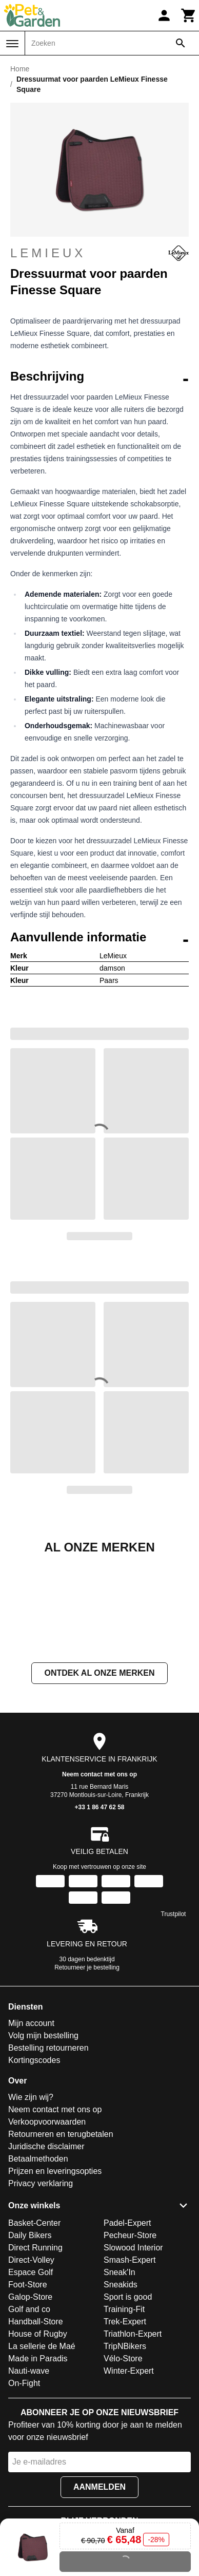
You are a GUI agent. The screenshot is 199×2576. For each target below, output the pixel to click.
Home (19, 69)
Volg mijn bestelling (43, 2138)
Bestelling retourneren (48, 2150)
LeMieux (99, 253)
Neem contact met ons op (99, 1877)
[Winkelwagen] (189, 15)
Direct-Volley (31, 2362)
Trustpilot (173, 2016)
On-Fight (24, 2486)
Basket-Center (34, 2325)
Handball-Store (35, 2424)
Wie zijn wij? (30, 2199)
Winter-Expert (129, 2473)
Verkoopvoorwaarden (47, 2224)
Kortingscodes (34, 2162)
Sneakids (120, 2387)
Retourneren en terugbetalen (60, 2236)
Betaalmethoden (38, 2261)
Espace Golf (30, 2375)
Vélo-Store (123, 2461)
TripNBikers (125, 2449)
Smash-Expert (129, 2362)
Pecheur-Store (130, 2338)
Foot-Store (27, 2387)
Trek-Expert (125, 2424)
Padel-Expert (127, 2325)
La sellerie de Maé (41, 2449)
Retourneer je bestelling (87, 2070)
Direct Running (35, 2350)
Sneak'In (119, 2375)
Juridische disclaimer (46, 2249)
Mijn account (31, 2126)
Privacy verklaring (40, 2286)
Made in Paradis (38, 2461)
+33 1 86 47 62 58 (99, 1910)
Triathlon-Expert (133, 2436)
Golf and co (29, 2412)
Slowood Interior (133, 2350)
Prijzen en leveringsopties (55, 2273)
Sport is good (128, 2399)
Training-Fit (124, 2412)
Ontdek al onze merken (99, 1775)
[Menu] (12, 43)
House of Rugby (37, 2436)
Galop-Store (30, 2399)
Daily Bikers (29, 2338)
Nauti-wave (28, 2473)
